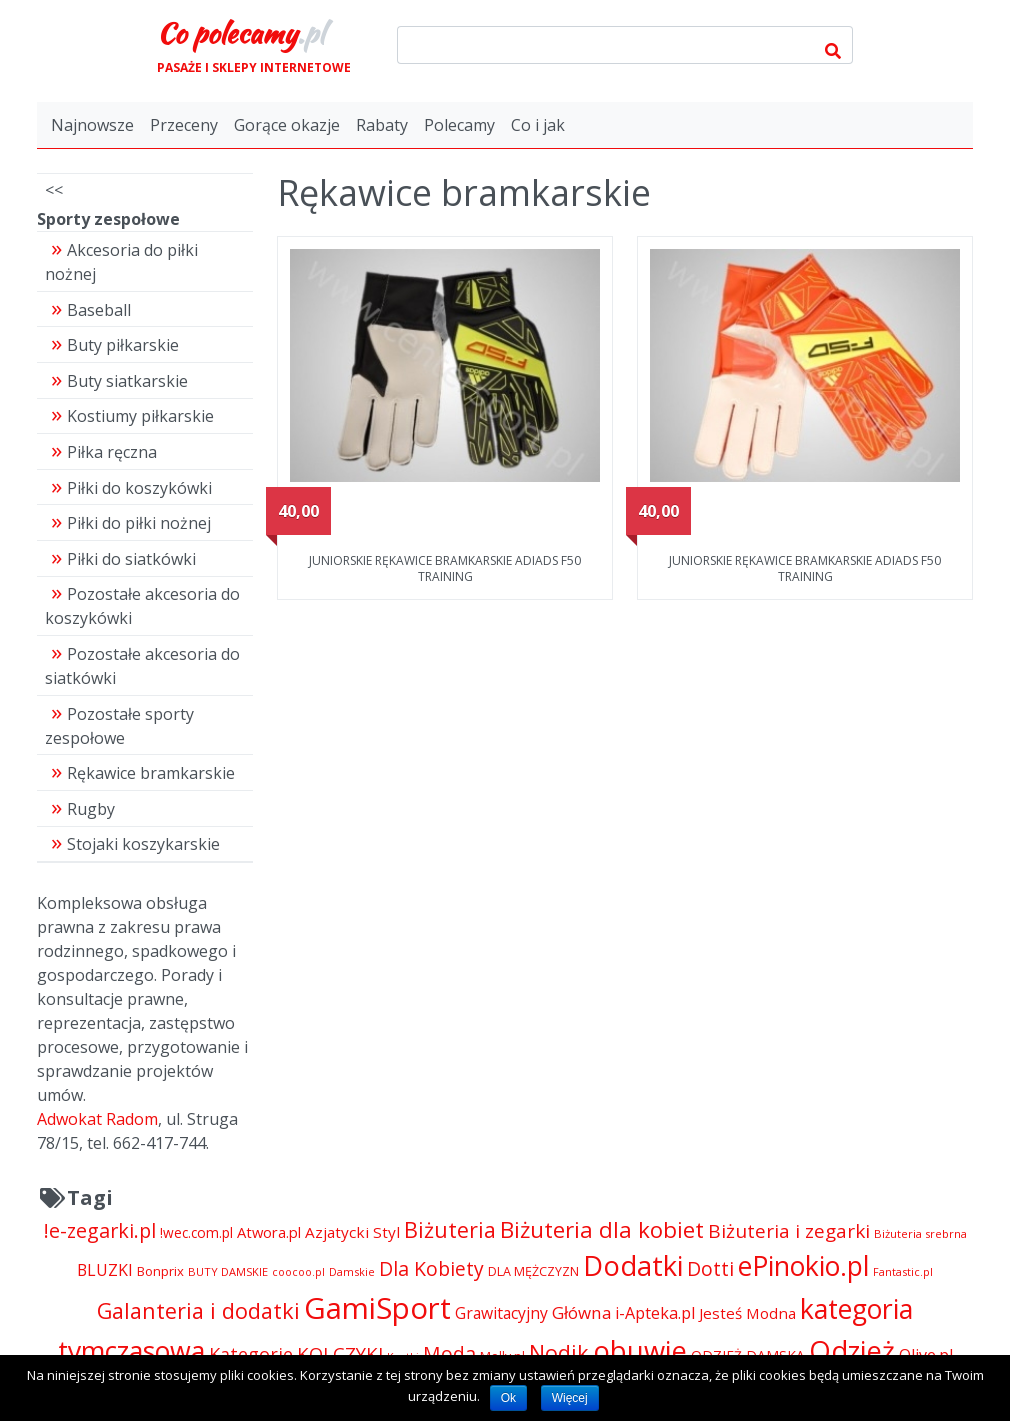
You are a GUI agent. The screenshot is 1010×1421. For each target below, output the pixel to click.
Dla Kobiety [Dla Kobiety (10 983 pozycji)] (431, 1268)
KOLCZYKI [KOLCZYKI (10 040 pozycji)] (340, 1353)
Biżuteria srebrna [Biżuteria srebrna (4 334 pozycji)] (920, 1233)
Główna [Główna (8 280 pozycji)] (581, 1312)
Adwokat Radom (97, 1119)
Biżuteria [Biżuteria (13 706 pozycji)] (450, 1229)
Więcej (570, 1398)
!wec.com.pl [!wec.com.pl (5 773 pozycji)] (196, 1232)
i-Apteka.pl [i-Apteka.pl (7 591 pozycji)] (655, 1313)
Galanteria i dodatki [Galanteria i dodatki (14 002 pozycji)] (198, 1310)
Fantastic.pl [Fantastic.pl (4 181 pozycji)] (903, 1271)
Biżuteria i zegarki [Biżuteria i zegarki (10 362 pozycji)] (789, 1231)
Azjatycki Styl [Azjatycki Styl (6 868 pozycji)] (352, 1232)
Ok (508, 1398)
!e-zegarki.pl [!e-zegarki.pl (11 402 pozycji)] (100, 1230)
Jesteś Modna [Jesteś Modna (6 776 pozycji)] (747, 1313)
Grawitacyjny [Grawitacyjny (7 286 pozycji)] (501, 1313)
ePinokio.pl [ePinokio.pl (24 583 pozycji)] (803, 1266)
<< (54, 190)
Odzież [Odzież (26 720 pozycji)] (852, 1350)
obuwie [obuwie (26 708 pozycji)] (640, 1350)
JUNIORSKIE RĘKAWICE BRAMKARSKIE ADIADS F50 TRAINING (445, 568)
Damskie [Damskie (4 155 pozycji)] (352, 1271)
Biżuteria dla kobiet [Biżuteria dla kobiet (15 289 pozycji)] (602, 1229)
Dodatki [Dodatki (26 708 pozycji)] (633, 1265)
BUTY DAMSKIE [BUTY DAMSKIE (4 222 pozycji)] (228, 1271)
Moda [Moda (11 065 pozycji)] (449, 1353)
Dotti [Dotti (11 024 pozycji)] (710, 1268)
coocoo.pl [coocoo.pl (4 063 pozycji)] (298, 1272)
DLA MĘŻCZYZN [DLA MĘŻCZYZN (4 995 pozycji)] (533, 1271)
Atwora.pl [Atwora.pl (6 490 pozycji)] (269, 1232)
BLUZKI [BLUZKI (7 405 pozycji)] (105, 1270)
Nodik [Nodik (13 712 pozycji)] (559, 1352)
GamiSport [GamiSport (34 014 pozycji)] (377, 1308)
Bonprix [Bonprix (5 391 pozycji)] (160, 1271)
